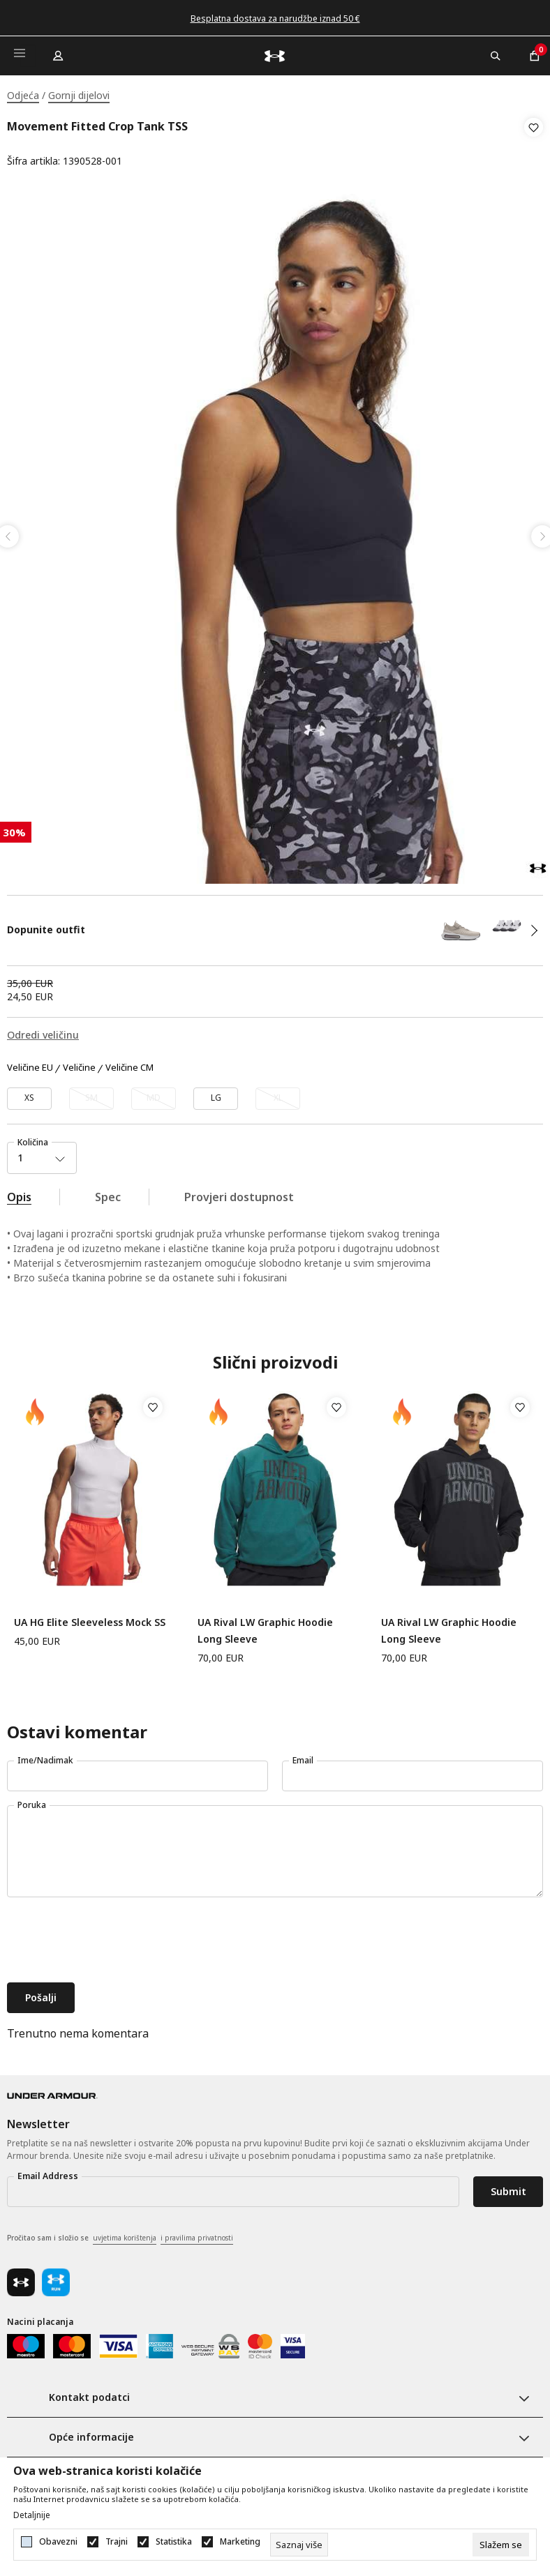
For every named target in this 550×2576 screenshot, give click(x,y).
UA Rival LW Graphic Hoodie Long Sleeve (265, 1626)
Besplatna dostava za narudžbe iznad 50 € (275, 18)
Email (302, 1755)
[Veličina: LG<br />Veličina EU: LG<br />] (215, 1094)
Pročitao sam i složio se (120, 2233)
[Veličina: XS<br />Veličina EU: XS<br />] (29, 1094)
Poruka (31, 1800)
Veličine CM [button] (129, 1063)
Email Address (47, 2171)
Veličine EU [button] (30, 1063)
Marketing (240, 2542)
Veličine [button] (79, 1063)
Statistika (174, 2542)
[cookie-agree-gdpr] (501, 2544)
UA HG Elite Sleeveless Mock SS (89, 1617)
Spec (108, 1192)
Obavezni (58, 2542)
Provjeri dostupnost (239, 1192)
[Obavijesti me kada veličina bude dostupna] (91, 1094)
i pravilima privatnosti (197, 2233)
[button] (533, 144)
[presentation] (113, 1936)
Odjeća (23, 95)
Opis (19, 1192)
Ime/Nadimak (45, 1755)
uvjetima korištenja (124, 2233)
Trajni (116, 2542)
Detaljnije (31, 2515)
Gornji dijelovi (79, 95)
